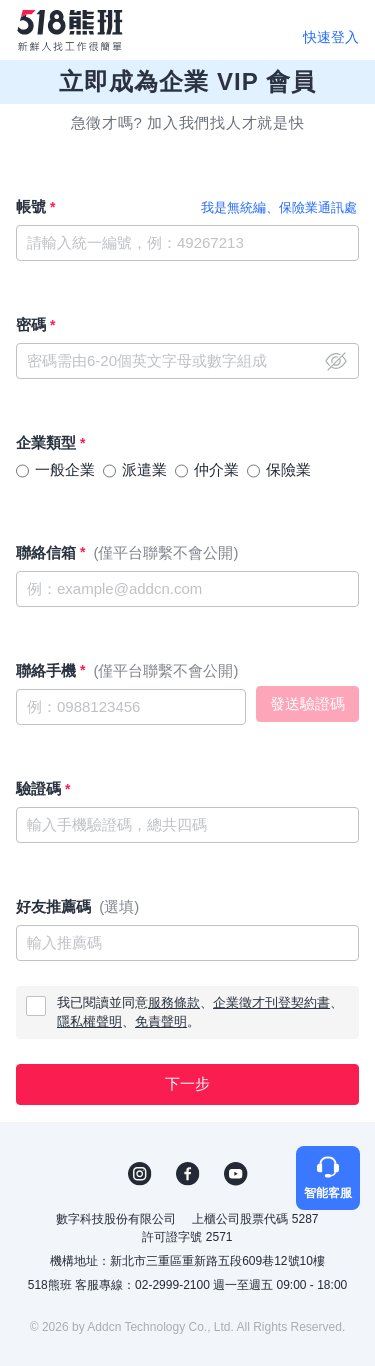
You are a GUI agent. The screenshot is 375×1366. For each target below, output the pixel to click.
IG (140, 1174)
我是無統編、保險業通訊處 (279, 207)
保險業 (288, 469)
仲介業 (216, 469)
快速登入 (331, 37)
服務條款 (174, 1002)
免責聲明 (161, 1021)
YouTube (236, 1174)
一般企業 (65, 469)
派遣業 (144, 469)
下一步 (187, 1083)
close (336, 361)
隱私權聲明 (89, 1021)
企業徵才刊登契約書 (271, 1002)
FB (188, 1174)
